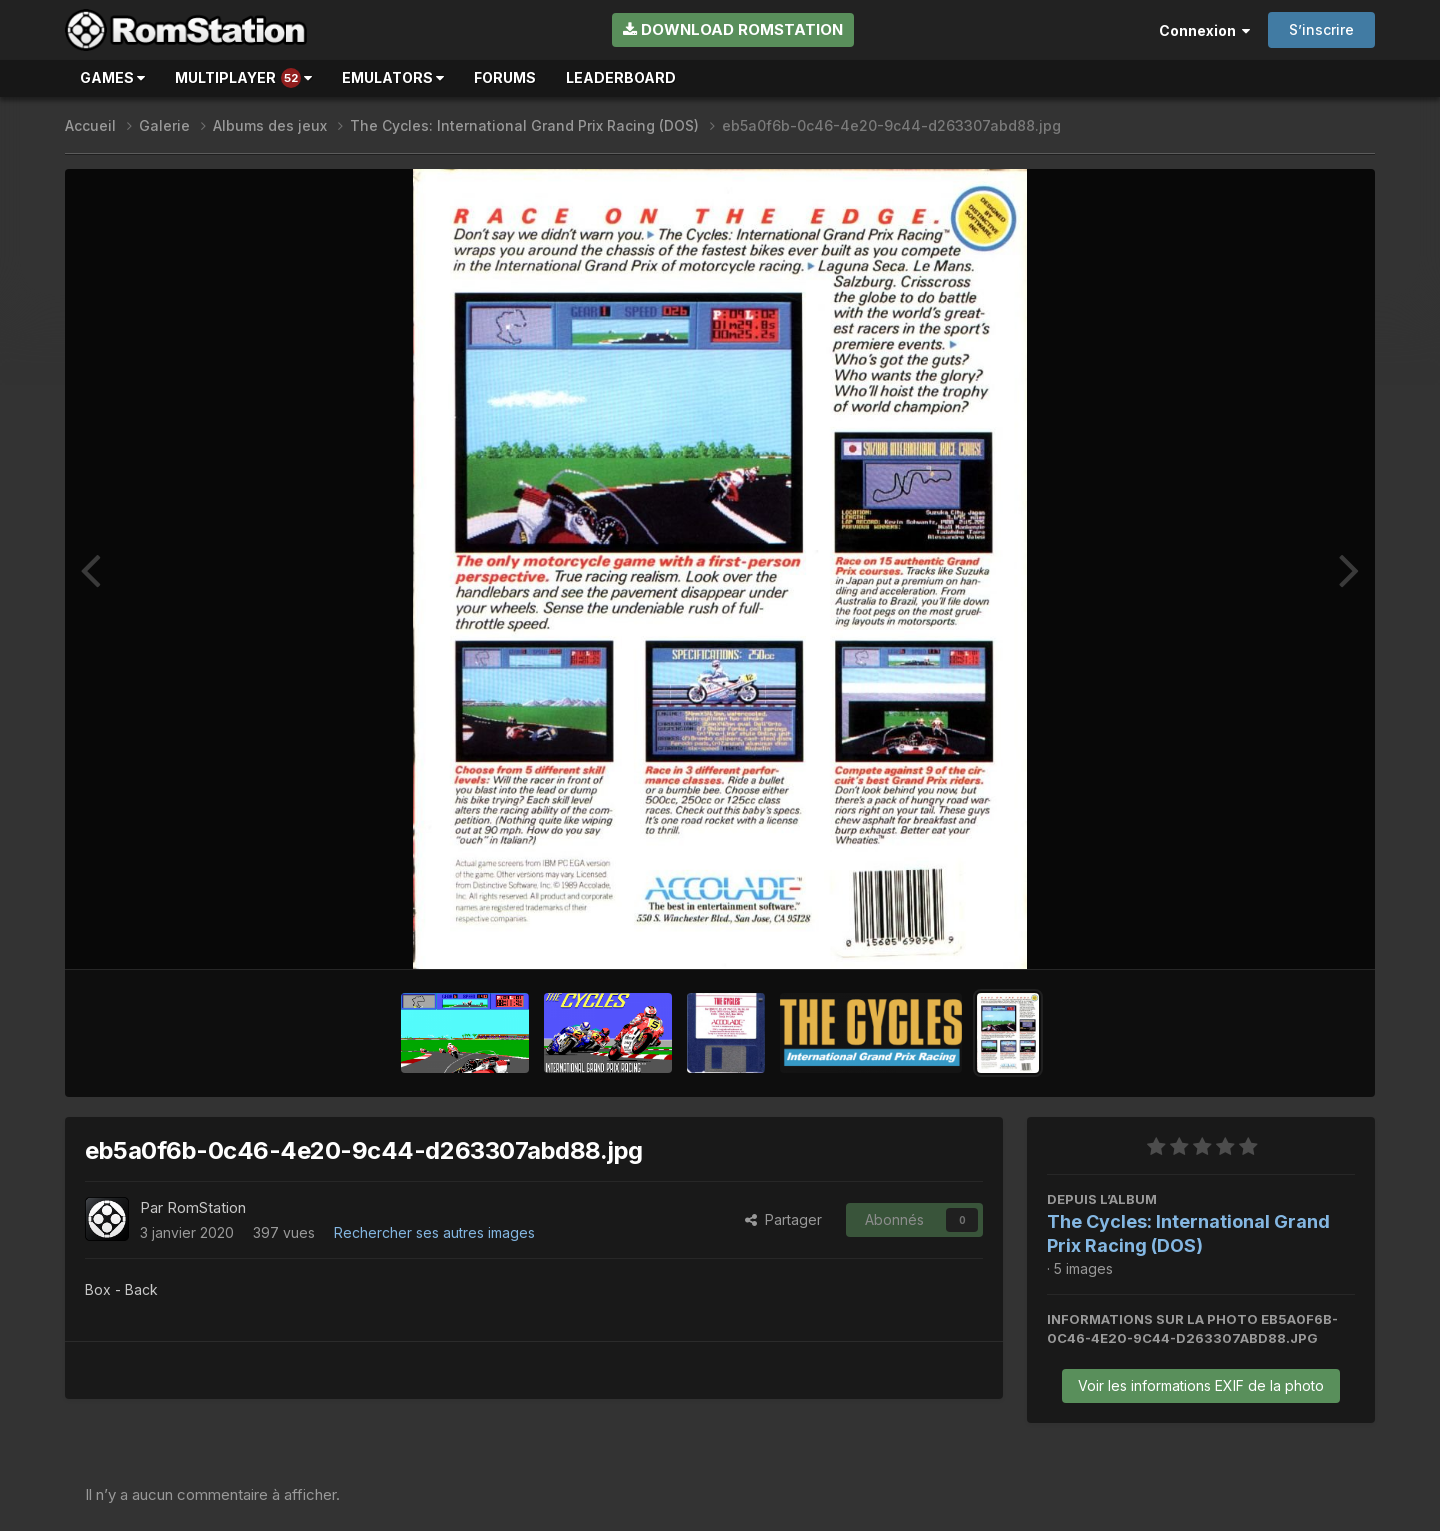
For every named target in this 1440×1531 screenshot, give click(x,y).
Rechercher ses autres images (434, 1232)
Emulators (393, 77)
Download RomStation (733, 29)
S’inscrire (1321, 29)
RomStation (206, 1207)
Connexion (1204, 30)
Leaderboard (621, 77)
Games (112, 77)
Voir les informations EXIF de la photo (1201, 1385)
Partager (783, 1219)
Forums (505, 77)
